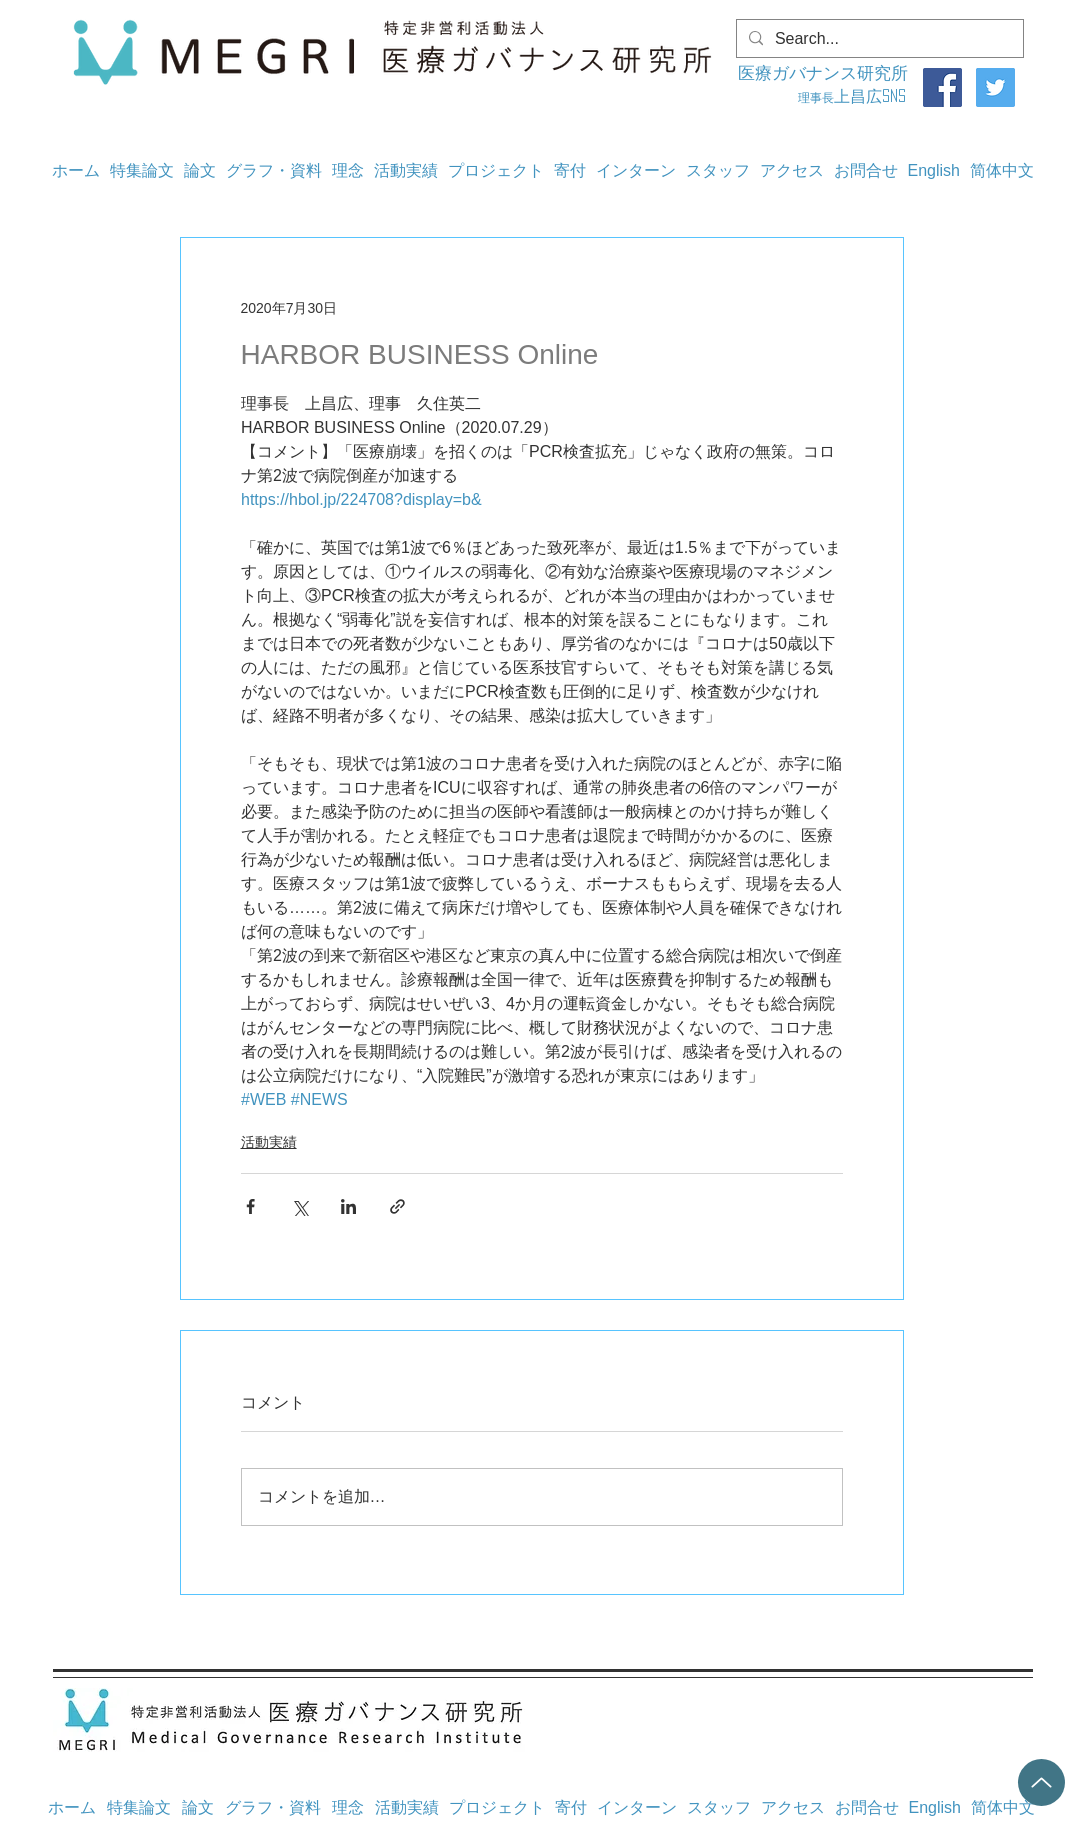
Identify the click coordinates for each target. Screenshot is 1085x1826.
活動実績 (269, 1142)
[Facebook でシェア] (250, 1206)
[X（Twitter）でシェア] (299, 1206)
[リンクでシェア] (397, 1206)
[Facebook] (942, 87)
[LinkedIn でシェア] (348, 1206)
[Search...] (878, 39)
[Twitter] (995, 87)
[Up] (1041, 1782)
